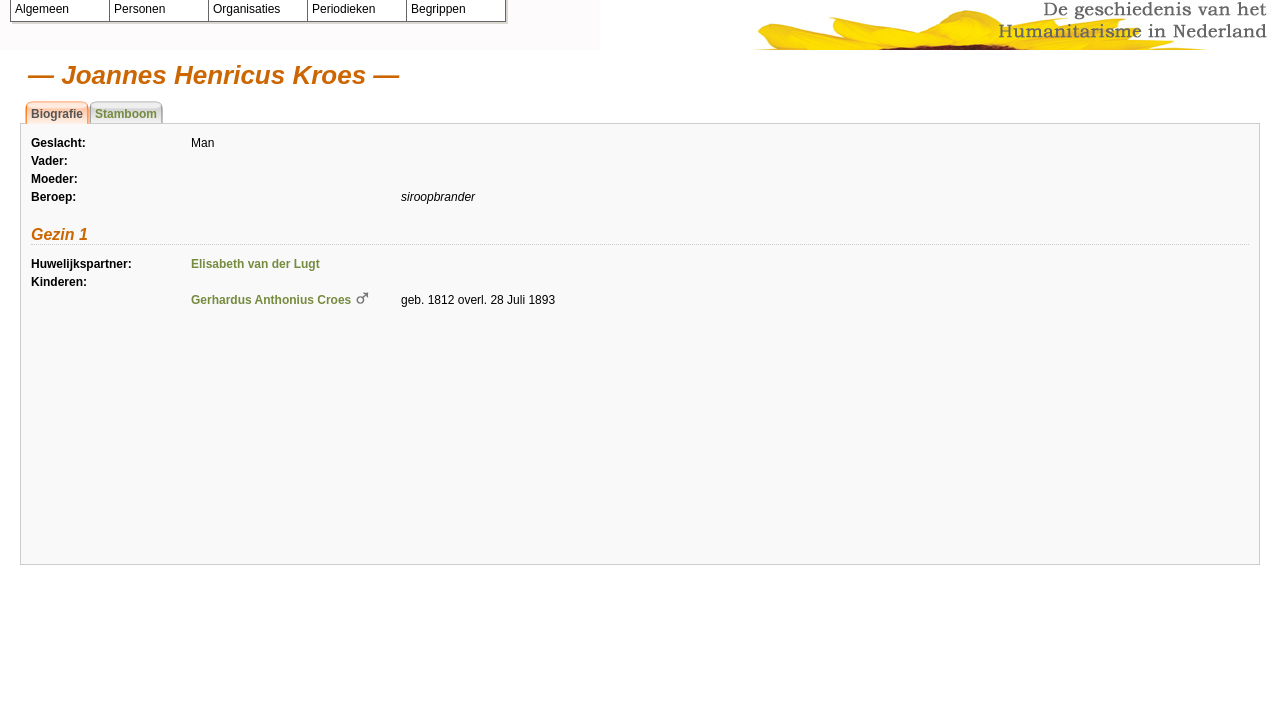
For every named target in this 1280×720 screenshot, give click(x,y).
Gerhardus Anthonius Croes (271, 300)
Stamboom (126, 114)
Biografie (57, 114)
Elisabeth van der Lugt (255, 264)
